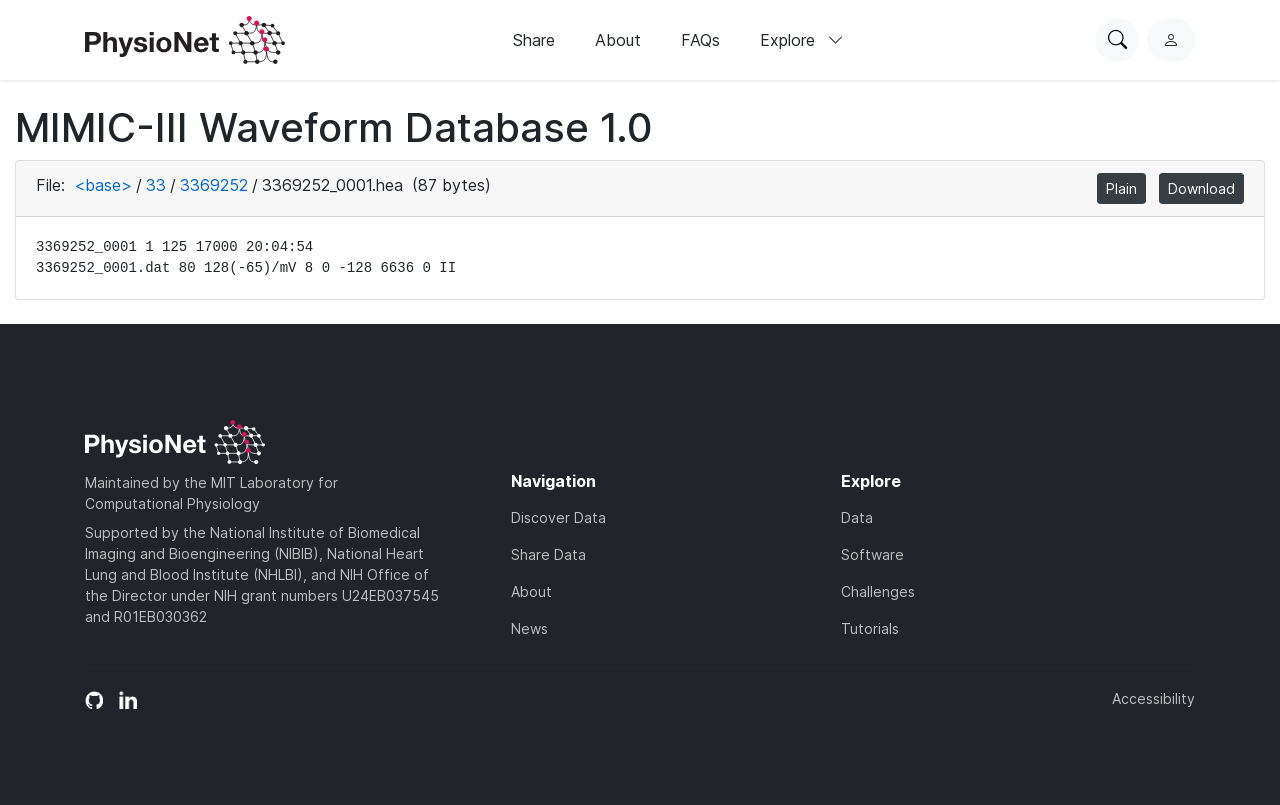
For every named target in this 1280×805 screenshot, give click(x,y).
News (529, 628)
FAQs (700, 40)
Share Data (548, 554)
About (618, 40)
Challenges (878, 591)
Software (872, 554)
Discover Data (558, 517)
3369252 (214, 185)
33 (156, 185)
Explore (802, 40)
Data (857, 517)
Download (1201, 188)
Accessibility (1153, 698)
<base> (103, 185)
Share (534, 40)
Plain (1121, 188)
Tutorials (870, 628)
